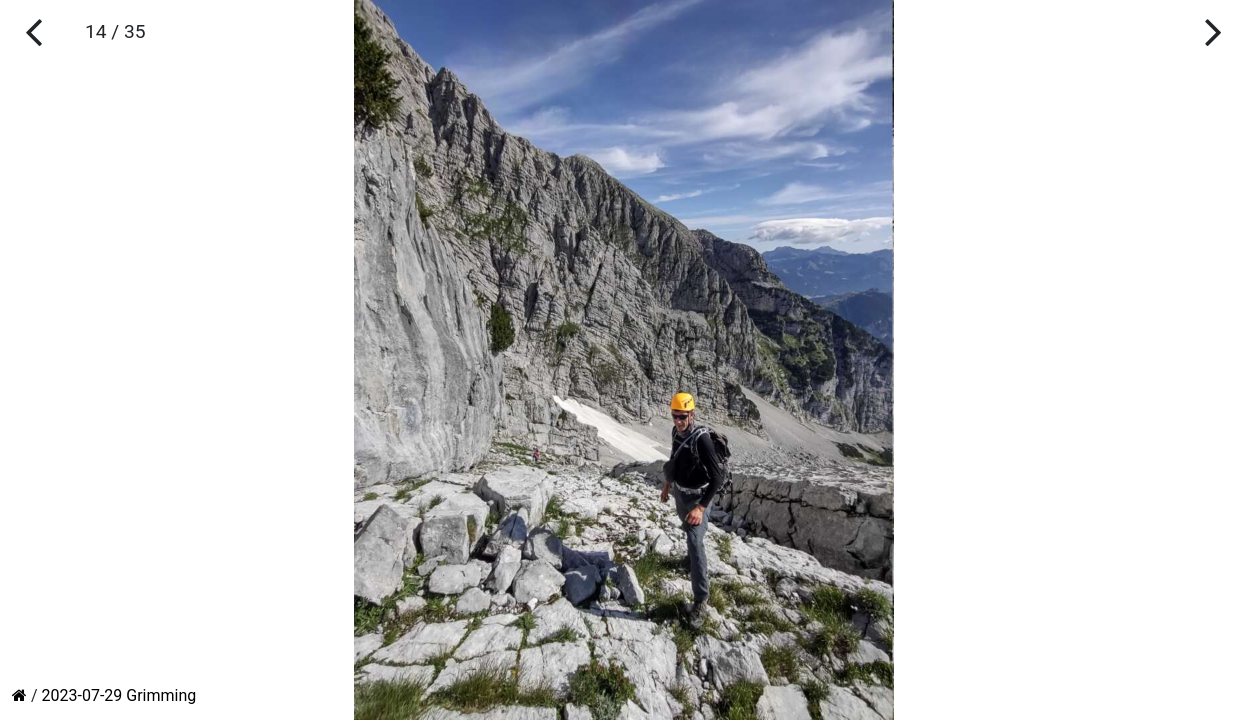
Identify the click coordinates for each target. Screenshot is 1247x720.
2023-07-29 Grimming (119, 695)
